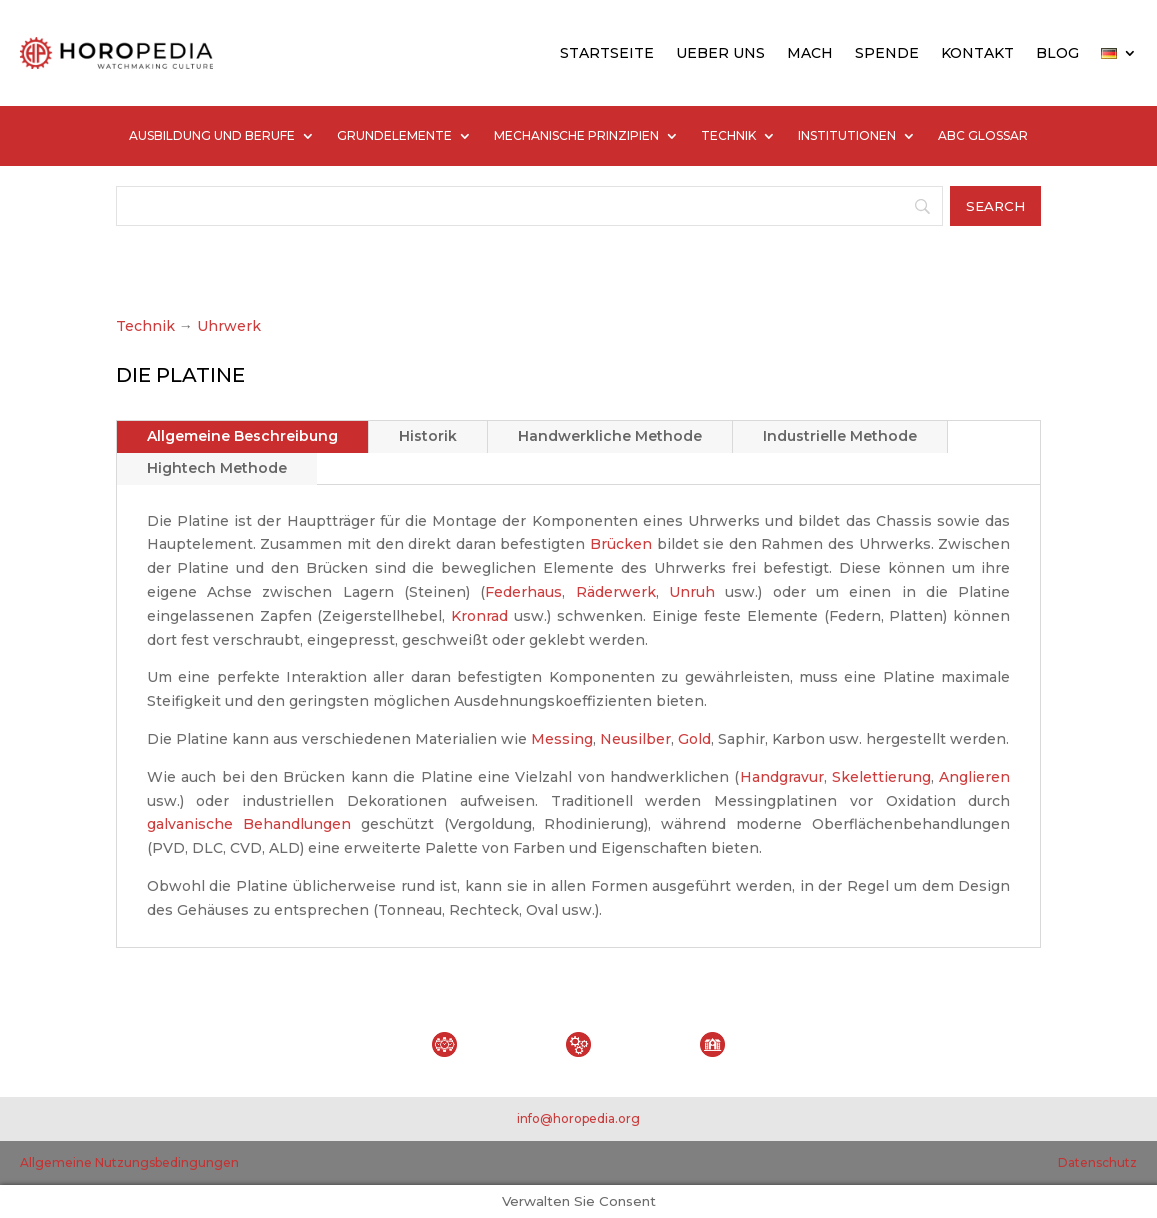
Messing (562, 739)
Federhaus (523, 592)
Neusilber (635, 739)
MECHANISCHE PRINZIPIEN (576, 136)
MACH (810, 53)
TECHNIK (728, 136)
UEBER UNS (720, 53)
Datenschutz (1097, 1162)
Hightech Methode (217, 468)
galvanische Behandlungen (249, 824)
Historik (428, 436)
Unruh (692, 592)
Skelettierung (881, 777)
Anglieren (974, 777)
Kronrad (479, 616)
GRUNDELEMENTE (394, 136)
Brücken (621, 544)
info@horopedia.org (578, 1118)
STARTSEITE (607, 53)
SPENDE (887, 53)
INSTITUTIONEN (847, 136)
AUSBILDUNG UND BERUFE (212, 136)
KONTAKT (977, 53)
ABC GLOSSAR (983, 136)
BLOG (1057, 53)
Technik (145, 326)
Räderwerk (616, 592)
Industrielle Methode (840, 436)
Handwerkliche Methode (610, 436)
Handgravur (782, 777)
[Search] (530, 206)
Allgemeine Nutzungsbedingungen (129, 1162)
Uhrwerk (229, 326)
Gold (694, 739)
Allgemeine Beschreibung (242, 436)
